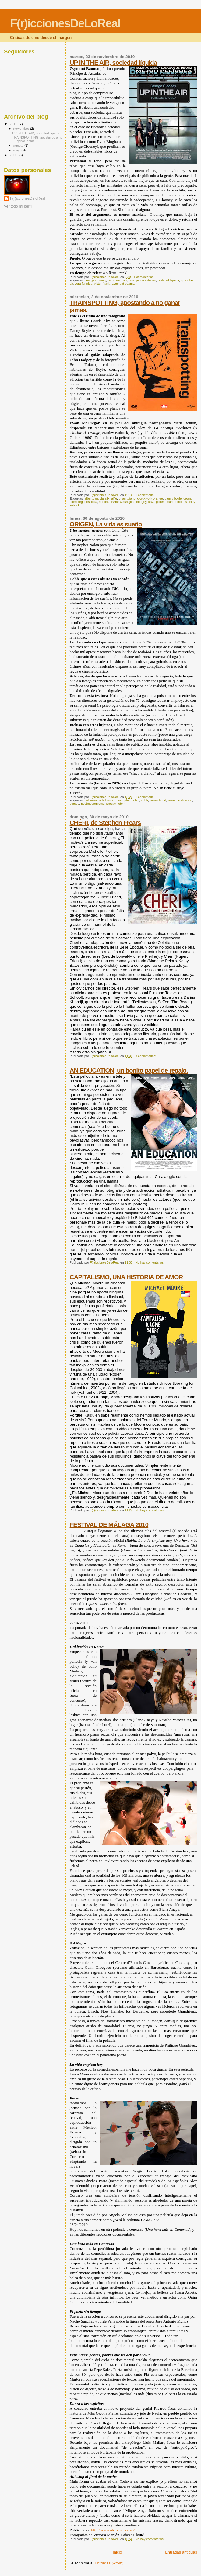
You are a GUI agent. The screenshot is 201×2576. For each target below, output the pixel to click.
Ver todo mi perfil (18, 206)
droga (187, 498)
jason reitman (117, 280)
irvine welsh (119, 502)
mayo (18, 150)
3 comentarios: (146, 1056)
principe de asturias (142, 280)
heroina (104, 502)
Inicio (117, 2552)
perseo (74, 803)
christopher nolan (127, 800)
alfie (114, 498)
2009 (13, 155)
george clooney (95, 280)
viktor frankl (102, 283)
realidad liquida (168, 280)
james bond (158, 800)
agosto (19, 145)
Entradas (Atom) (109, 2563)
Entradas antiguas (181, 2552)
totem (121, 803)
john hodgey (137, 502)
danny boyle (173, 498)
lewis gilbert (156, 502)
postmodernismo (92, 803)
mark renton (175, 502)
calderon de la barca (99, 800)
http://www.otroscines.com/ (113, 2530)
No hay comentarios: (150, 1262)
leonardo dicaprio (180, 800)
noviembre (21, 128)
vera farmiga (83, 283)
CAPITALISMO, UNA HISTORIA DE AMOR (126, 1276)
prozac (111, 803)
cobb (144, 800)
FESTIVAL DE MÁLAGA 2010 (109, 1524)
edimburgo (77, 502)
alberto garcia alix (97, 498)
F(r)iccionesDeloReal (27, 198)
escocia (91, 502)
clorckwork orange (150, 498)
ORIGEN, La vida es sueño (106, 524)
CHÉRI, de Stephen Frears (105, 822)
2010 (13, 124)
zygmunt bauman (124, 283)
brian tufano (127, 498)
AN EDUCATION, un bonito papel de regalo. (129, 1070)
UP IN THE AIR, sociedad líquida (113, 62)
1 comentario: (144, 277)
